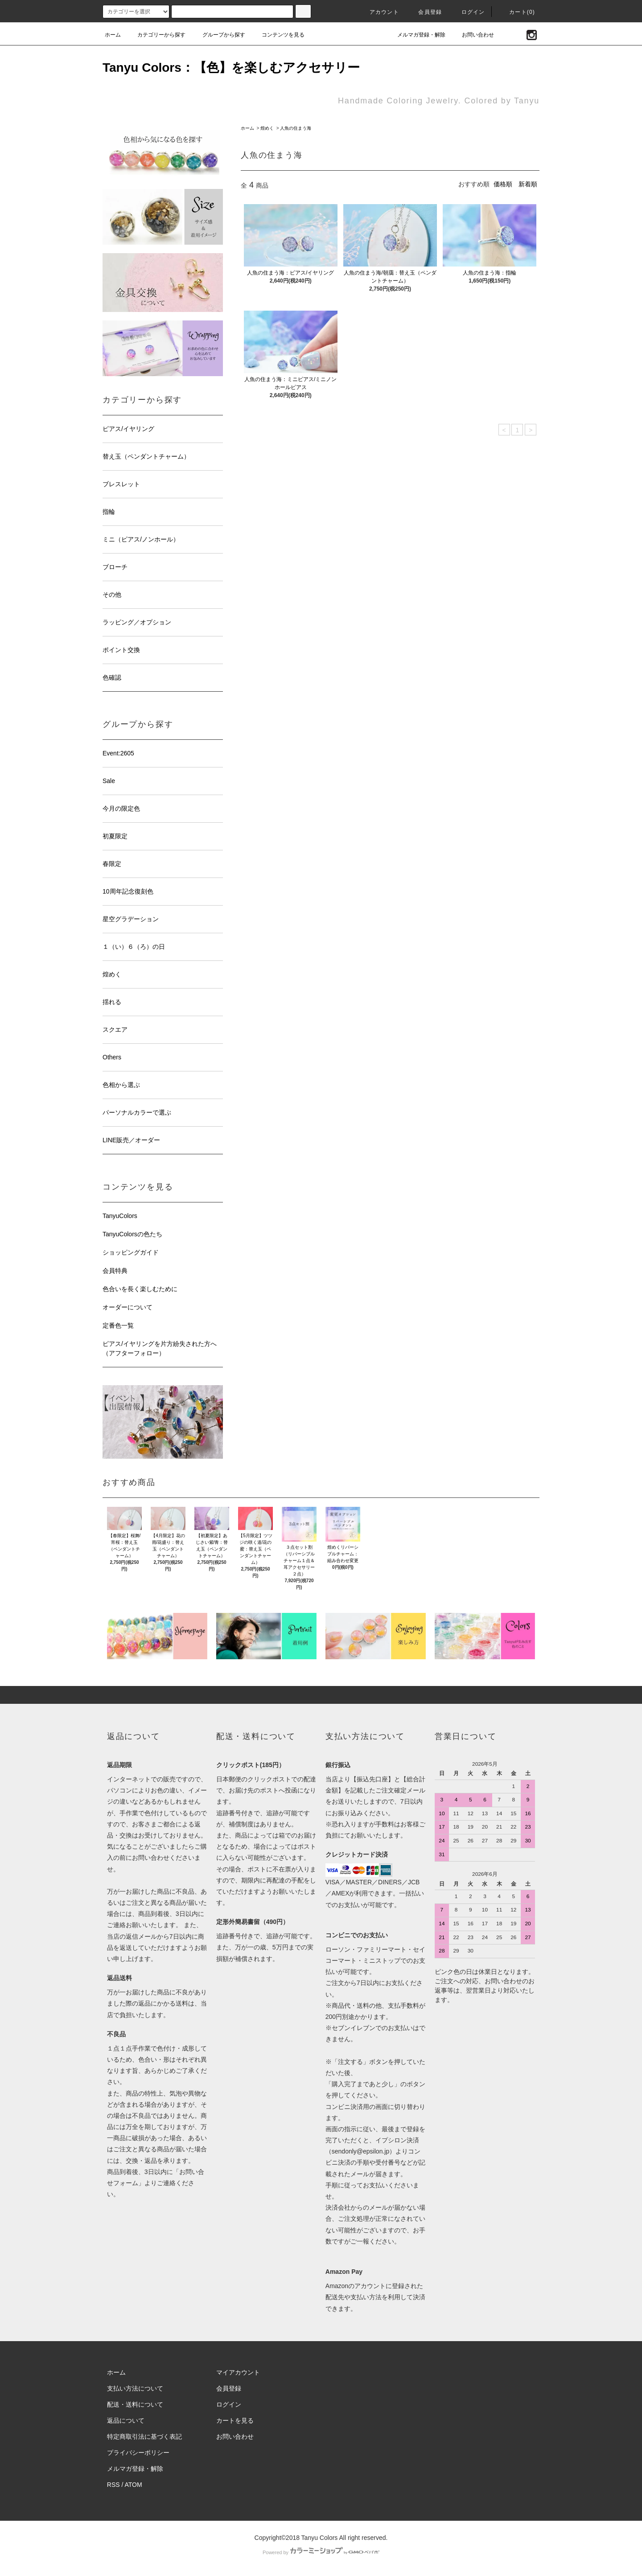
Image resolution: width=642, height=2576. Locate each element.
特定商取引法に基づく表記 (144, 2436)
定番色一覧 (118, 1325)
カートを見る (235, 2420)
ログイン (468, 12)
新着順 (528, 184)
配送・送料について (135, 2404)
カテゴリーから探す (156, 35)
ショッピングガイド (131, 1252)
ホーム (113, 35)
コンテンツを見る (278, 35)
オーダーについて (127, 1307)
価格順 (503, 184)
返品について (125, 2420)
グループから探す (218, 35)
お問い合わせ (472, 35)
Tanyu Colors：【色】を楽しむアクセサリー (231, 67)
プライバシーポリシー (138, 2452)
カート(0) (516, 12)
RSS (113, 2484)
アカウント (379, 12)
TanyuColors (120, 1215)
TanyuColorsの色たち (132, 1234)
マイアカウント (238, 2372)
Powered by (321, 2552)
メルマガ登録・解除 (416, 35)
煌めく (267, 128)
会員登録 (424, 12)
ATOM (133, 2484)
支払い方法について (135, 2388)
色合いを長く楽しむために (140, 1288)
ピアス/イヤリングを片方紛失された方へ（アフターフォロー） (160, 1348)
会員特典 (115, 1270)
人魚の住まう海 (295, 128)
